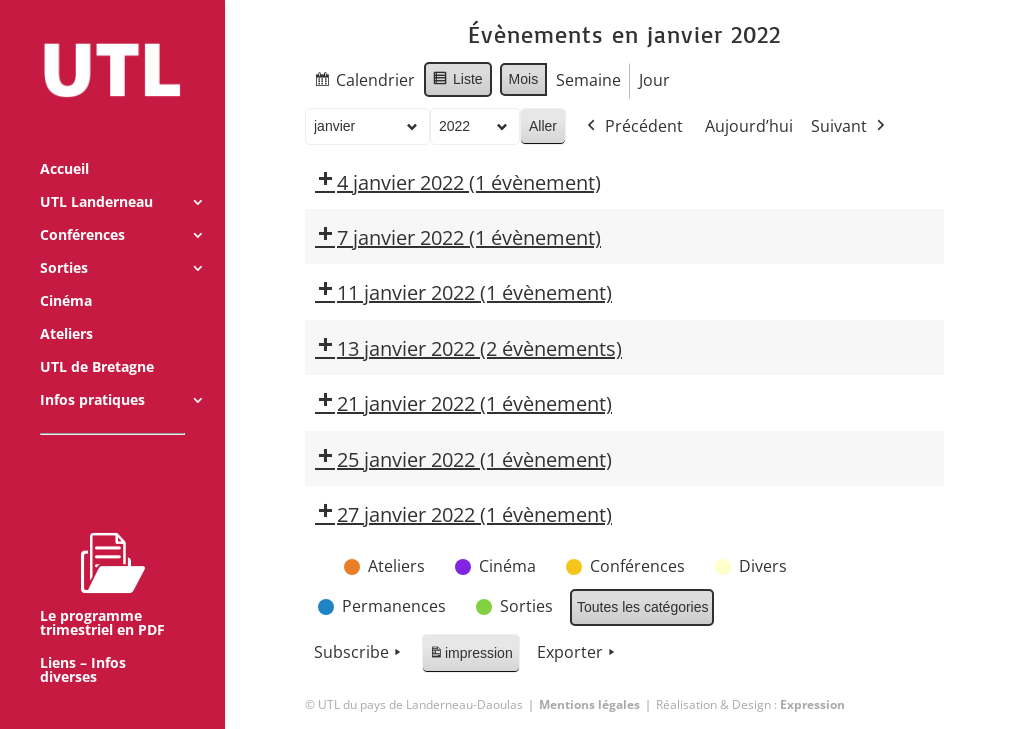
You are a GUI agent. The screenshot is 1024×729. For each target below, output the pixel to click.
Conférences (82, 208)
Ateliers (66, 307)
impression (470, 656)
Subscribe (359, 653)
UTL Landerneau (96, 175)
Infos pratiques (92, 373)
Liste (457, 82)
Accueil (64, 142)
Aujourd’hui (749, 126)
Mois (523, 79)
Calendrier (364, 83)
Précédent (633, 127)
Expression (812, 704)
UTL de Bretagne (97, 340)
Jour (654, 80)
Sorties (64, 241)
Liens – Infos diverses (83, 643)
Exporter (578, 653)
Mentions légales (589, 704)
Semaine (588, 80)
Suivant (850, 127)
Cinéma (66, 274)
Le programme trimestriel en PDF (102, 557)
